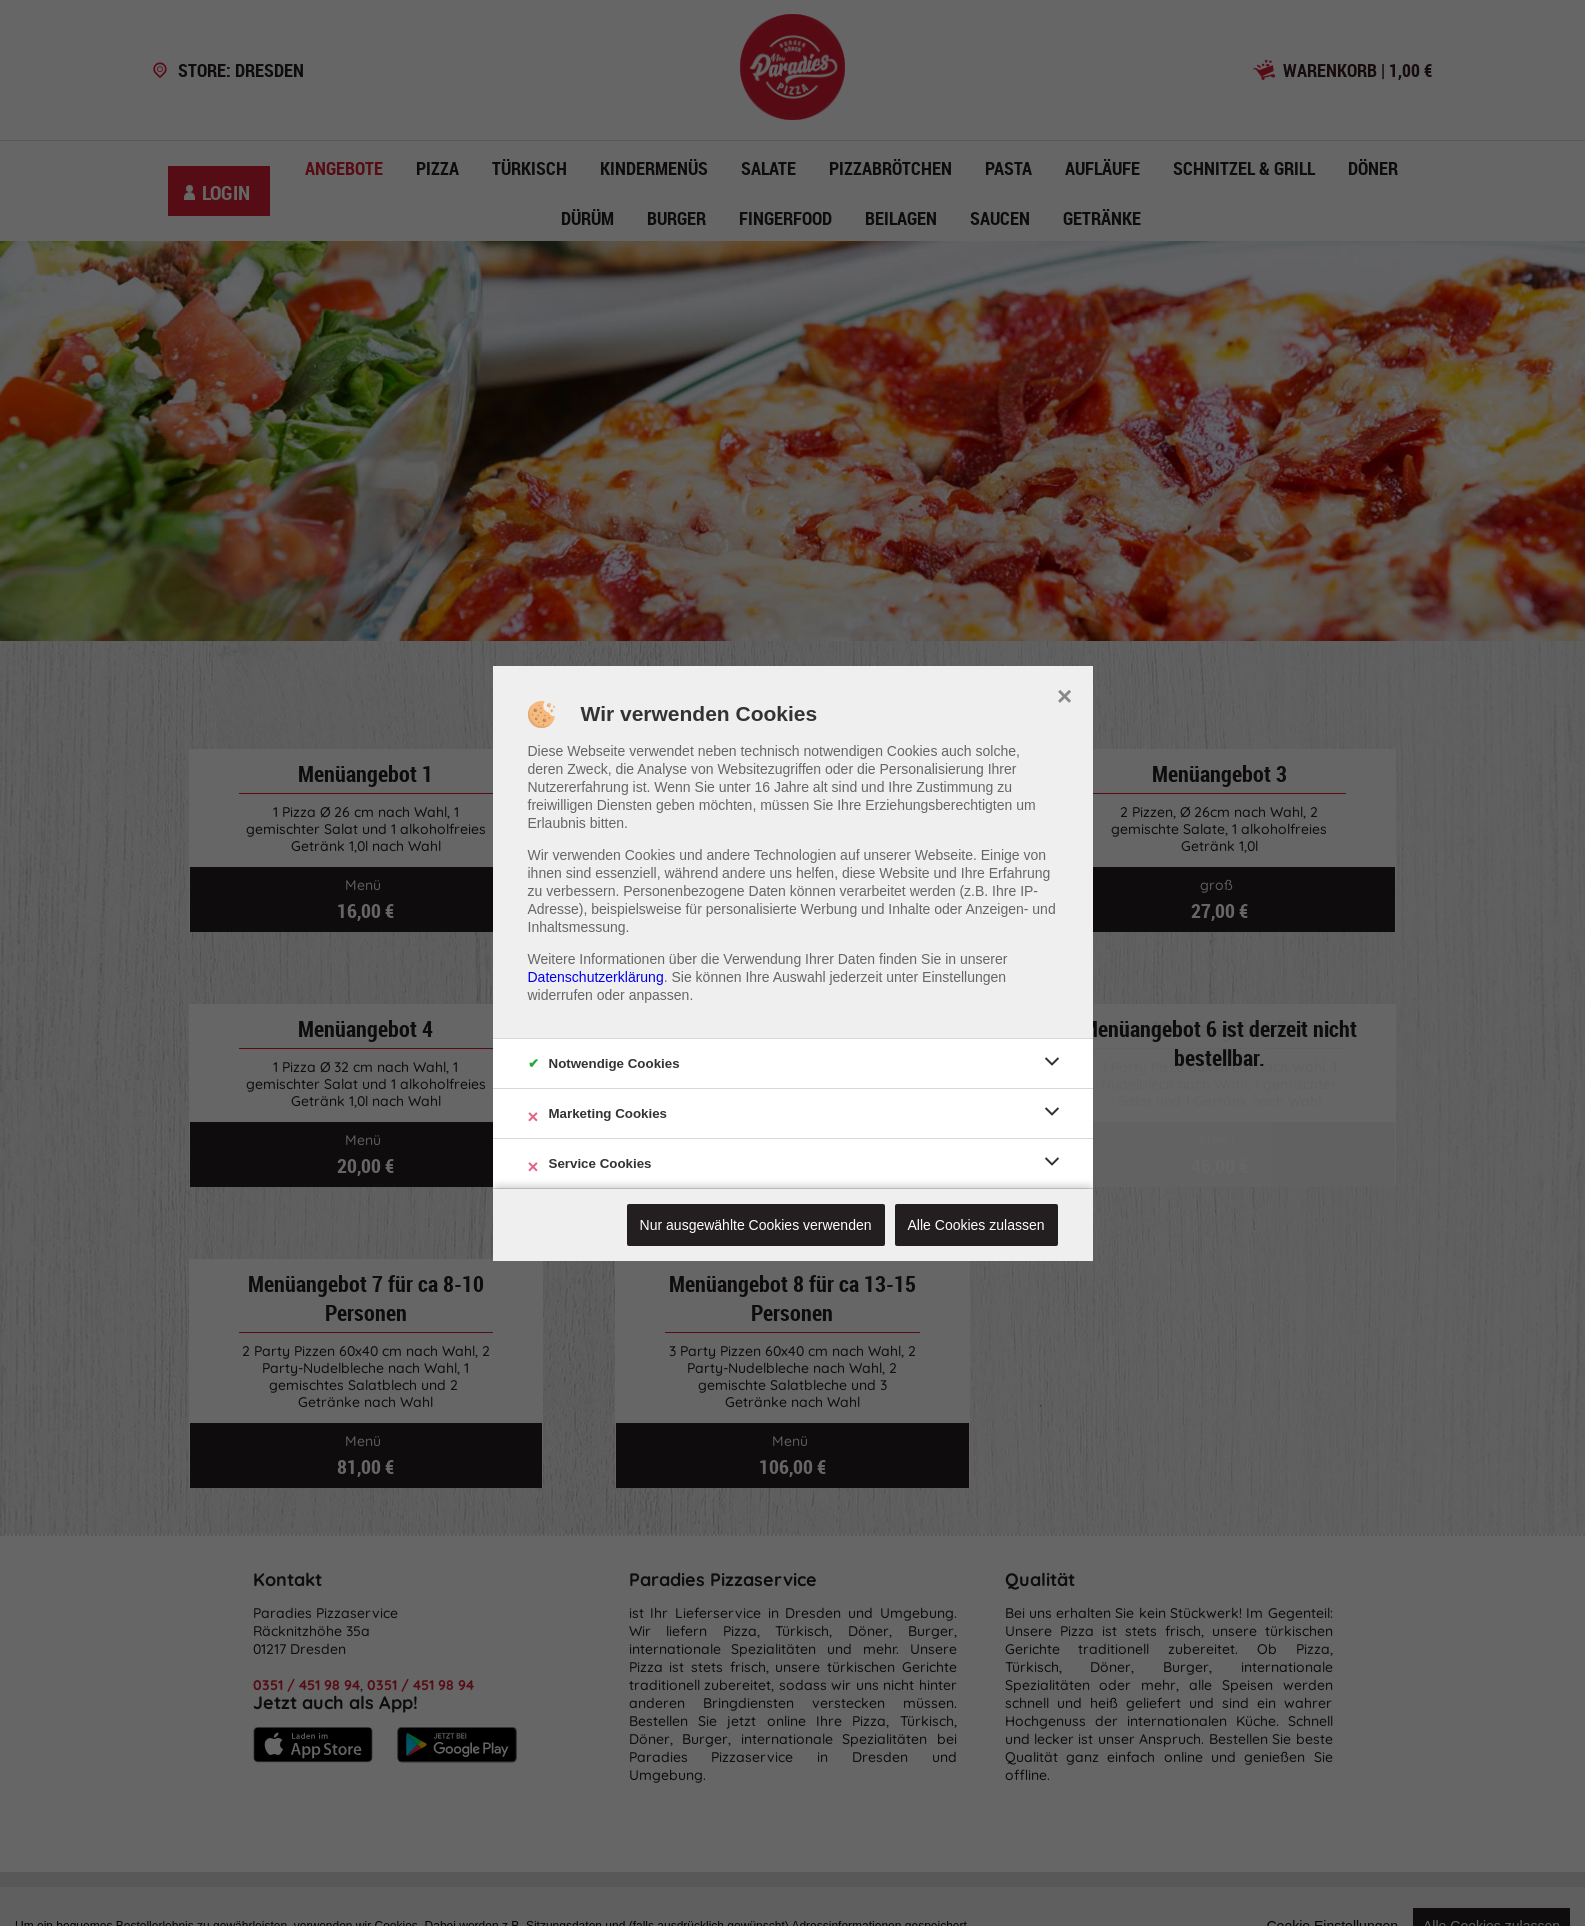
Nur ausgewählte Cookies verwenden (756, 1225)
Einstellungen (964, 977)
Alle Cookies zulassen (976, 1225)
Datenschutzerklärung (596, 977)
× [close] (1064, 694)
